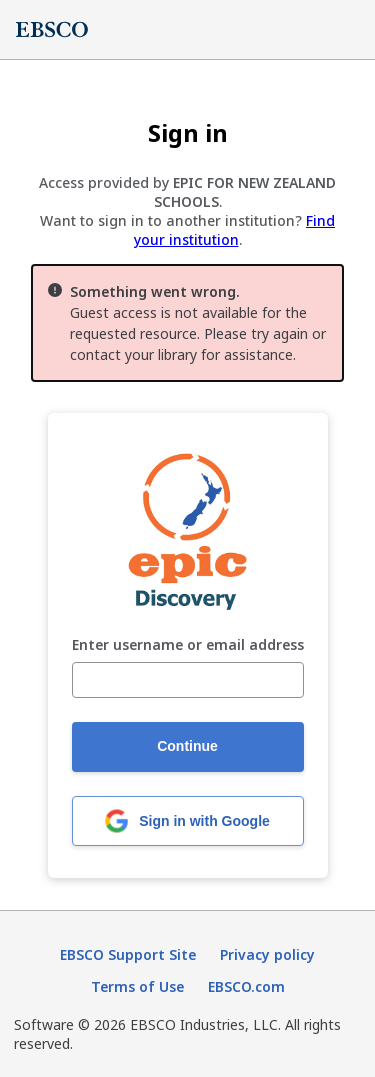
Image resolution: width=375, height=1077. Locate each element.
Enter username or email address (188, 645)
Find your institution (235, 230)
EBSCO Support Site (128, 954)
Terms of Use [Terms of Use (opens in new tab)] (137, 986)
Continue (187, 746)
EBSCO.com (246, 986)
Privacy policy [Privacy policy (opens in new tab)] (267, 954)
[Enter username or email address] (188, 680)
